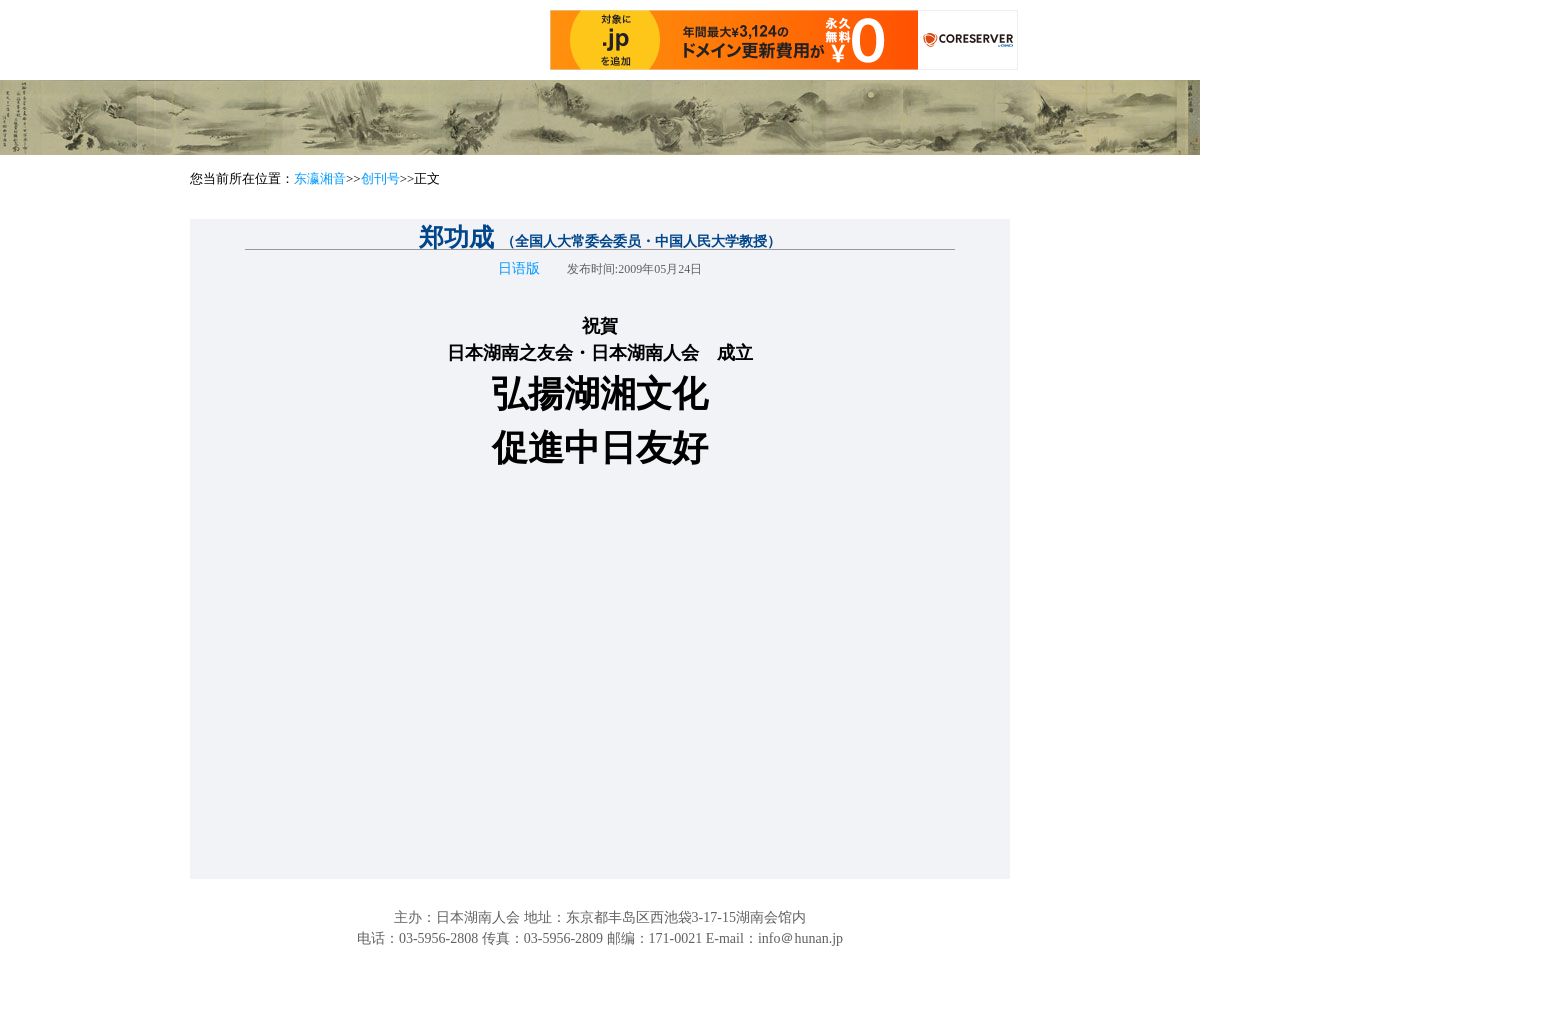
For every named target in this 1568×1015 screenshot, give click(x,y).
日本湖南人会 (478, 917)
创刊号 (380, 178)
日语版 (519, 268)
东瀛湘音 (320, 178)
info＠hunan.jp (800, 938)
